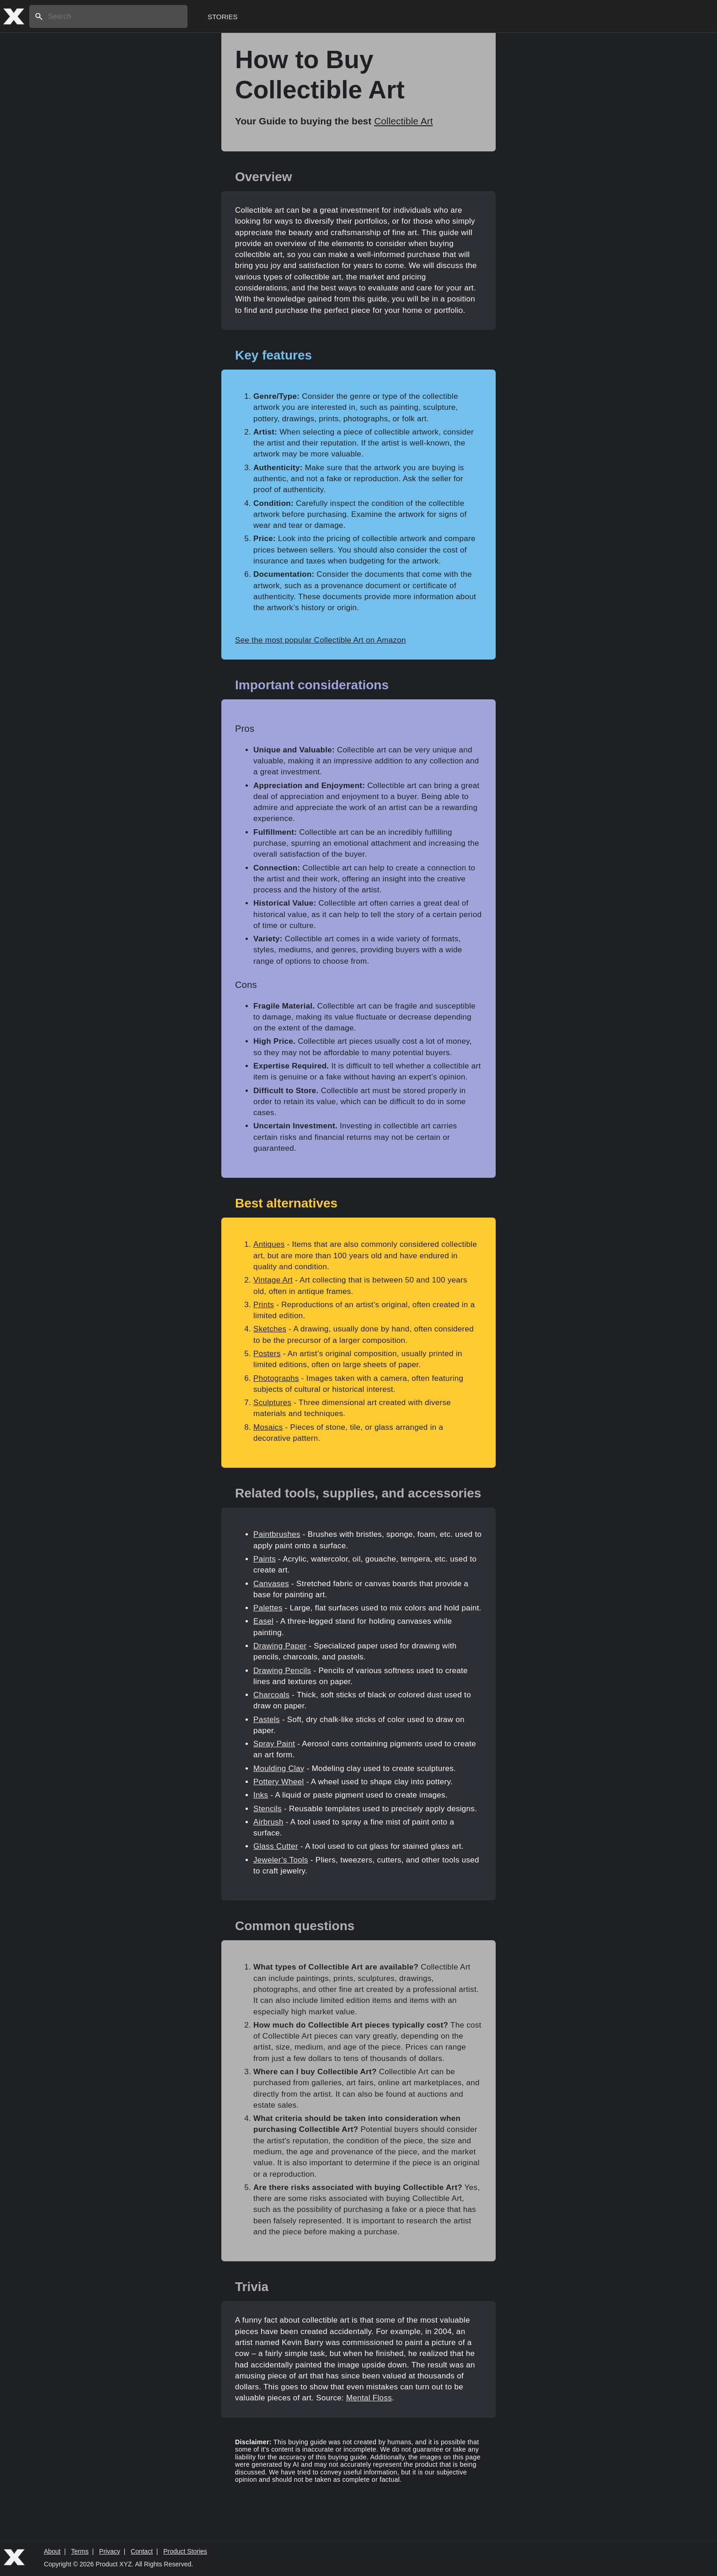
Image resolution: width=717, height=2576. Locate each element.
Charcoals (271, 1694)
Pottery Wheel (278, 1781)
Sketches (269, 1329)
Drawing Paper (279, 1646)
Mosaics (268, 1427)
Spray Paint (274, 1743)
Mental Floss (369, 2398)
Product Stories (185, 2551)
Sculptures (272, 1402)
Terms (80, 2551)
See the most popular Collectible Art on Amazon (320, 640)
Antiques (269, 1244)
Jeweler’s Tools (280, 1860)
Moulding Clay (279, 1768)
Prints (263, 1304)
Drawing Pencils (282, 1670)
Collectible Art (403, 121)
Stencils (267, 1808)
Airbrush (268, 1822)
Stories (223, 17)
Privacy (109, 2551)
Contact (142, 2551)
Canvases (271, 1583)
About (52, 2551)
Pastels (266, 1719)
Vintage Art (273, 1280)
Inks (260, 1795)
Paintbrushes (276, 1534)
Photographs (276, 1378)
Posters (267, 1353)
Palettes (268, 1608)
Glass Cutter (275, 1846)
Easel (263, 1621)
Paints (264, 1559)
